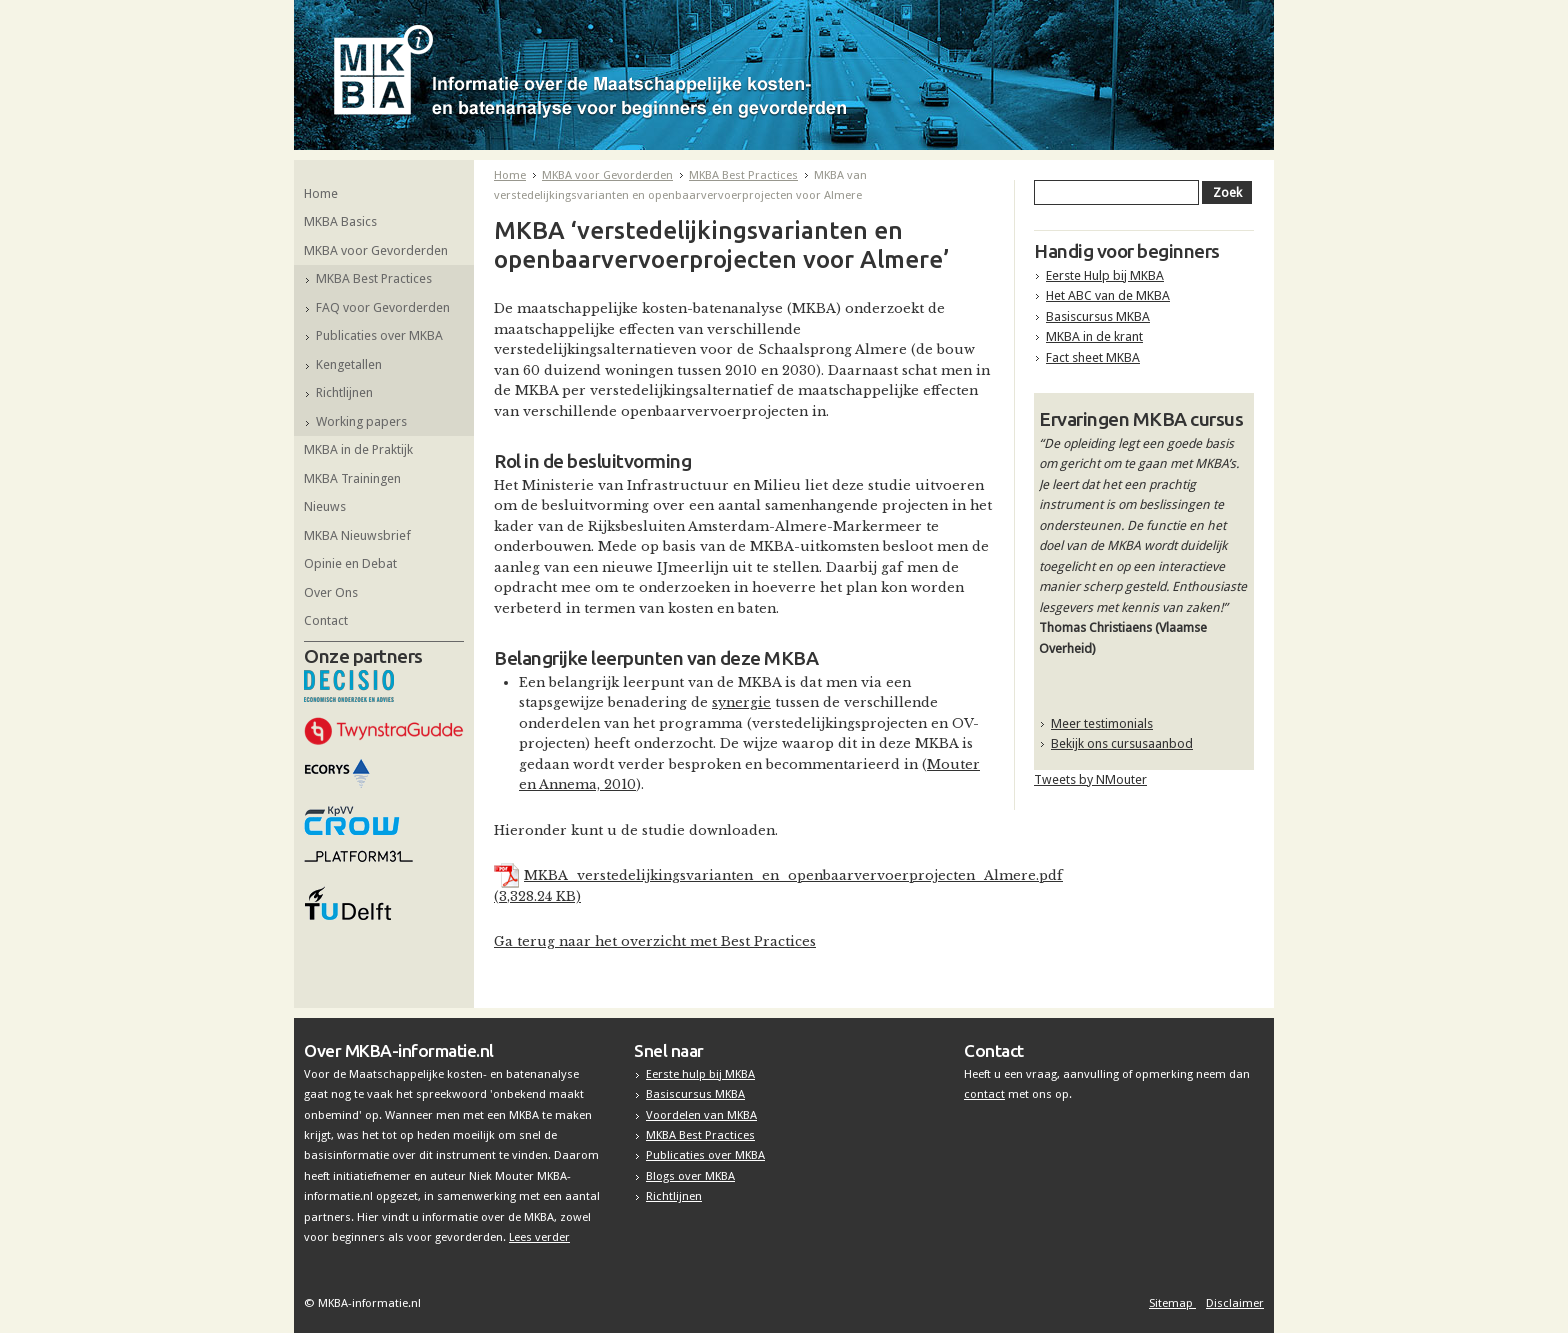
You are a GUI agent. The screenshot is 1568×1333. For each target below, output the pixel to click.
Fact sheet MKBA (1093, 357)
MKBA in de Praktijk (358, 449)
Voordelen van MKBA (701, 1115)
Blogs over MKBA (690, 1176)
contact (984, 1094)
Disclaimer (1235, 1303)
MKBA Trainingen (352, 478)
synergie (741, 702)
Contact (326, 620)
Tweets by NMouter (1090, 779)
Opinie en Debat (350, 563)
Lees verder (539, 1237)
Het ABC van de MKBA (1108, 295)
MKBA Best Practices (374, 278)
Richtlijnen (344, 392)
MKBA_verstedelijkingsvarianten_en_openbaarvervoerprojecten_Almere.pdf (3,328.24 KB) (778, 885)
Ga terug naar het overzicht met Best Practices (655, 941)
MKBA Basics (340, 221)
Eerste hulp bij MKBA (700, 1074)
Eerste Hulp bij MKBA (1105, 275)
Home (321, 193)
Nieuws (325, 506)
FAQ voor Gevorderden (383, 307)
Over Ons (331, 592)
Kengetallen (349, 364)
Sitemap (1172, 1303)
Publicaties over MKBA (379, 335)
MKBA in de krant (1094, 336)
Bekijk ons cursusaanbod (1122, 743)
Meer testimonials (1102, 723)
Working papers (361, 421)
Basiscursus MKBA (1098, 316)
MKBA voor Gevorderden (376, 250)
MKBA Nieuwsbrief (357, 535)
